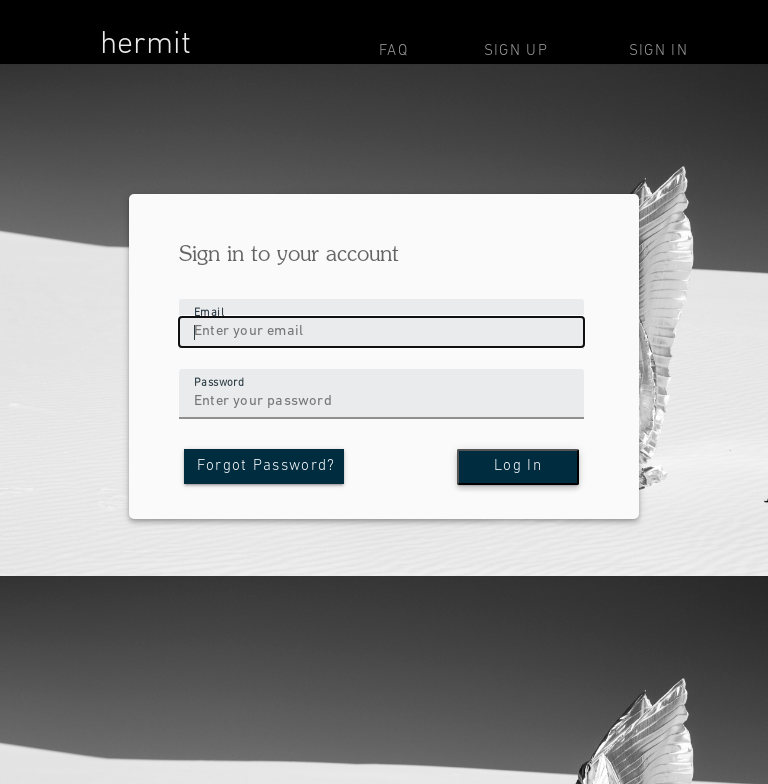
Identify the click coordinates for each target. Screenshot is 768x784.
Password (219, 382)
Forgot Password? (266, 466)
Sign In (658, 51)
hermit (145, 45)
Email (209, 312)
